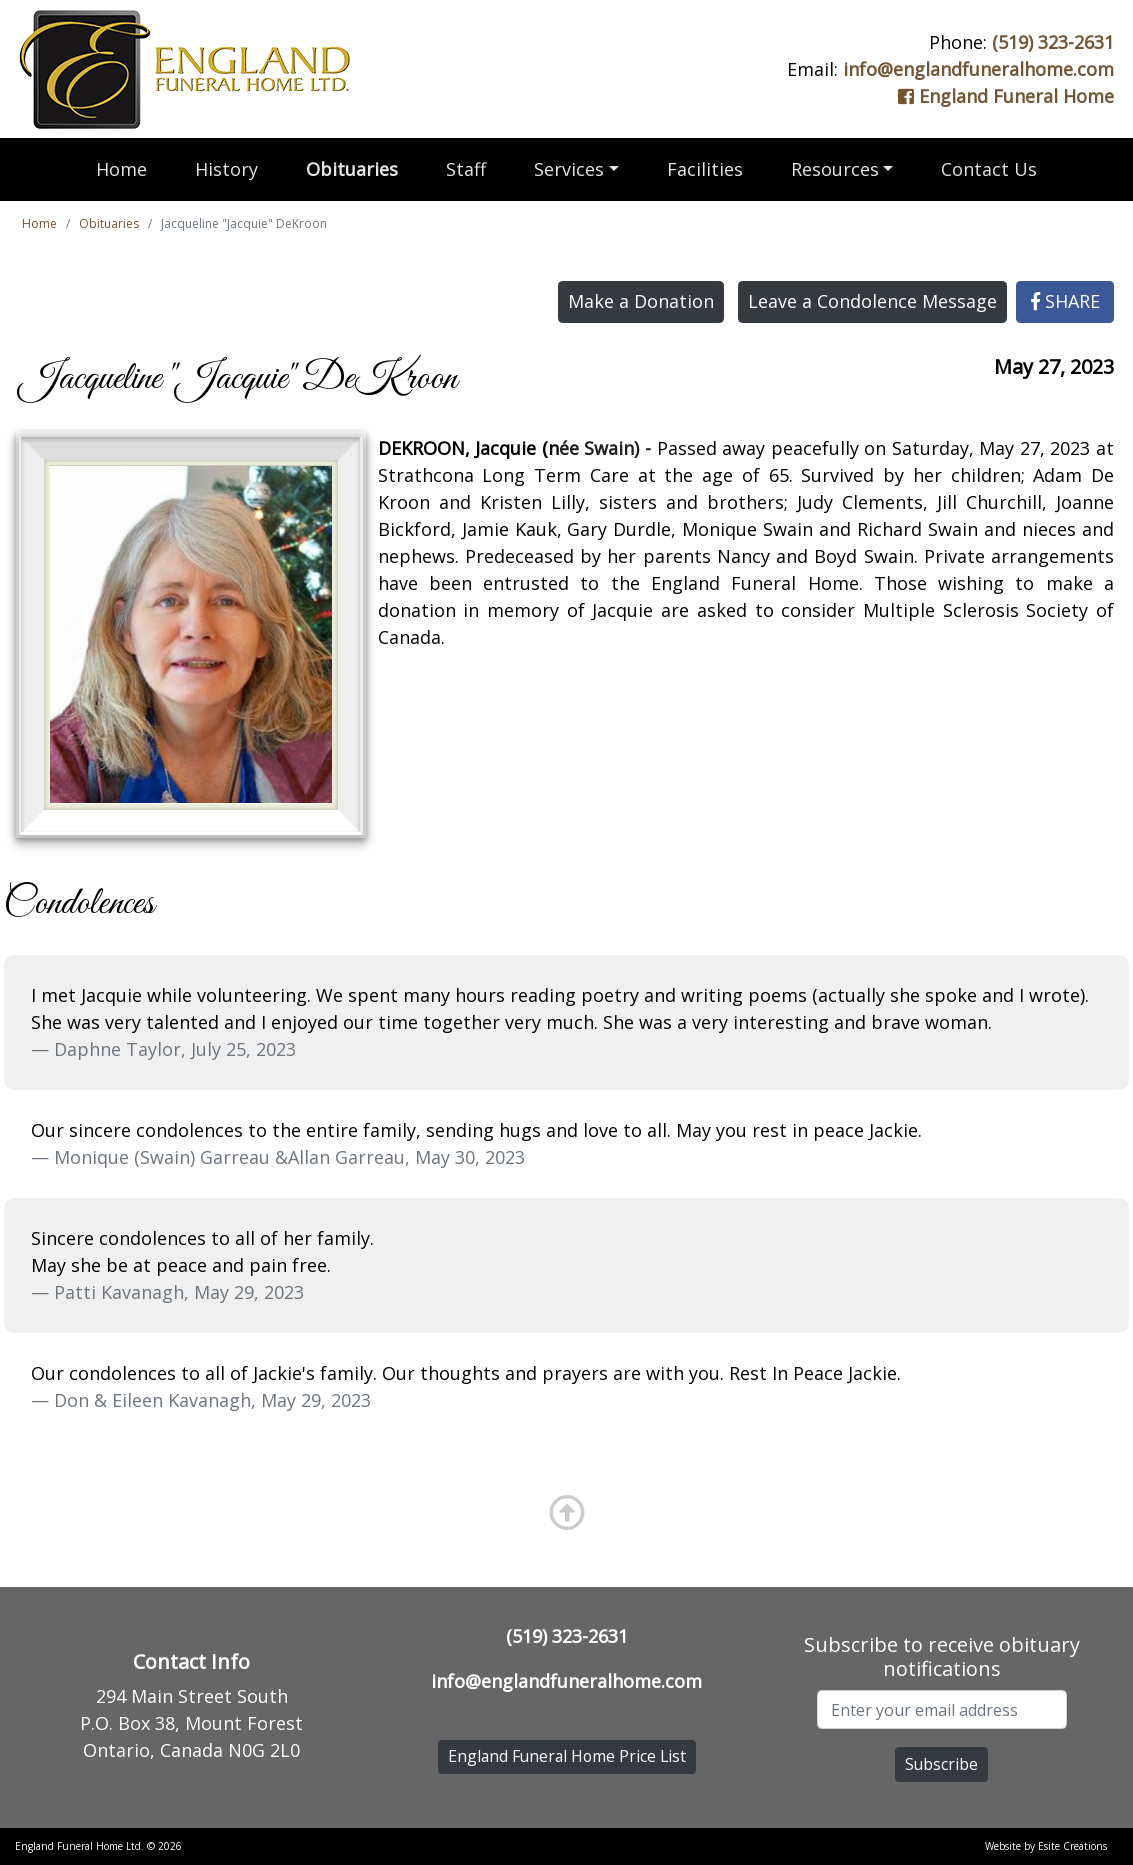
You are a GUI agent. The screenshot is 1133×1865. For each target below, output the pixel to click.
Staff (466, 169)
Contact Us (989, 169)
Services (569, 169)
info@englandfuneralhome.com (978, 69)
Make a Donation (641, 301)
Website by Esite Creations (1046, 1846)
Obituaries (352, 169)
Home (121, 169)
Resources (835, 169)
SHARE (1065, 301)
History (226, 169)
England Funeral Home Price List (567, 1756)
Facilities (705, 169)
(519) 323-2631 (1053, 42)
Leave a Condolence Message (872, 301)
